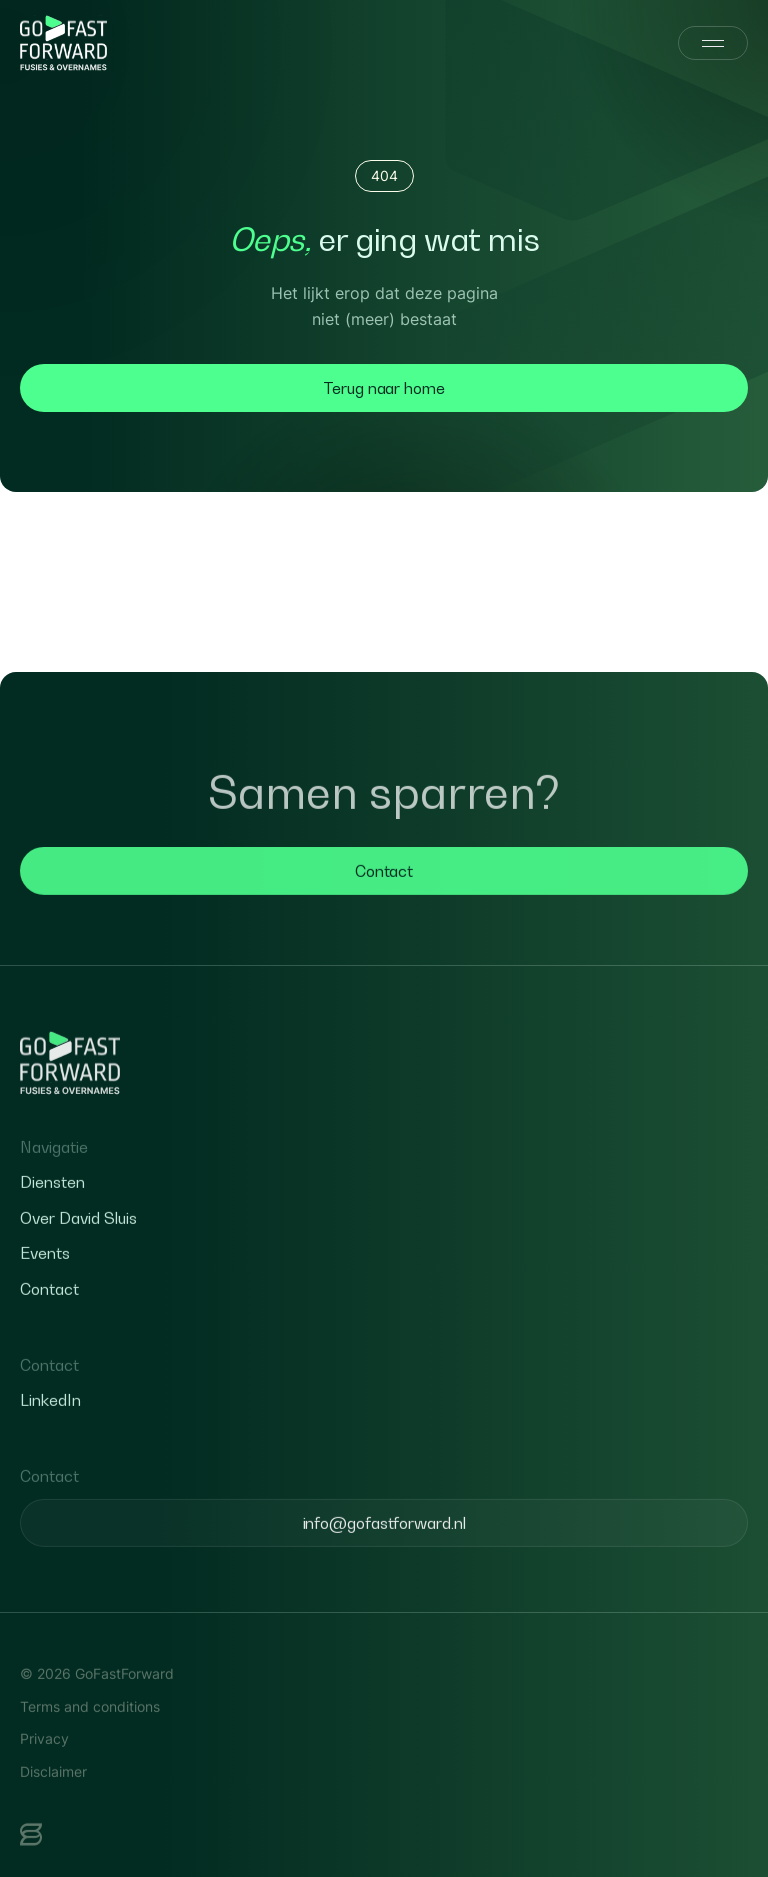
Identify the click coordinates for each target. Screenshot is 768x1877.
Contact (384, 907)
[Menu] (713, 43)
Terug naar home (384, 388)
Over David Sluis (78, 1254)
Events (45, 1290)
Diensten (52, 1219)
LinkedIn (50, 1437)
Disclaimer (53, 1807)
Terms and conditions (90, 1742)
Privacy (44, 1774)
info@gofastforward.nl (384, 1559)
